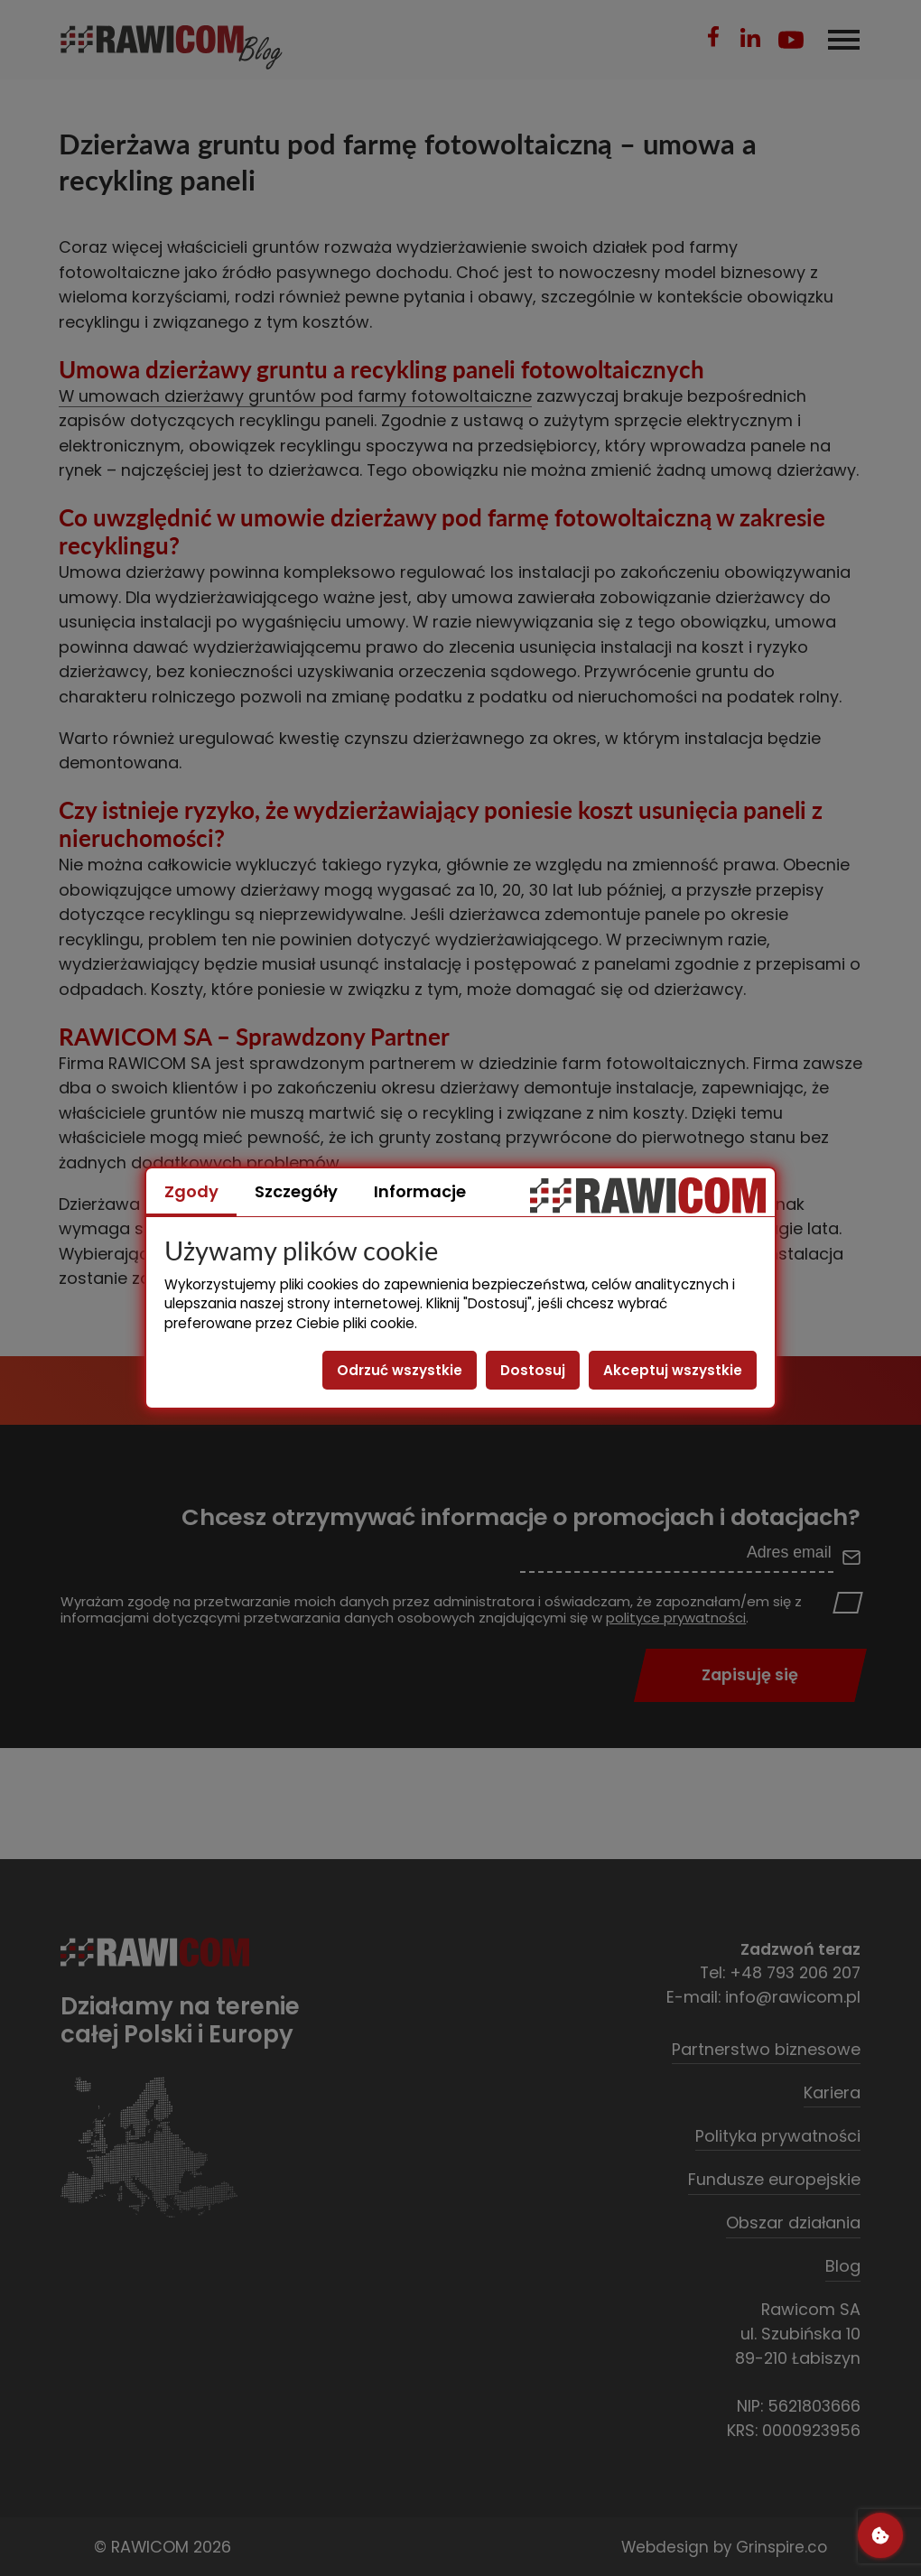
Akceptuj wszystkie (672, 1370)
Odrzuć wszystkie (399, 1370)
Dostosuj (532, 1370)
